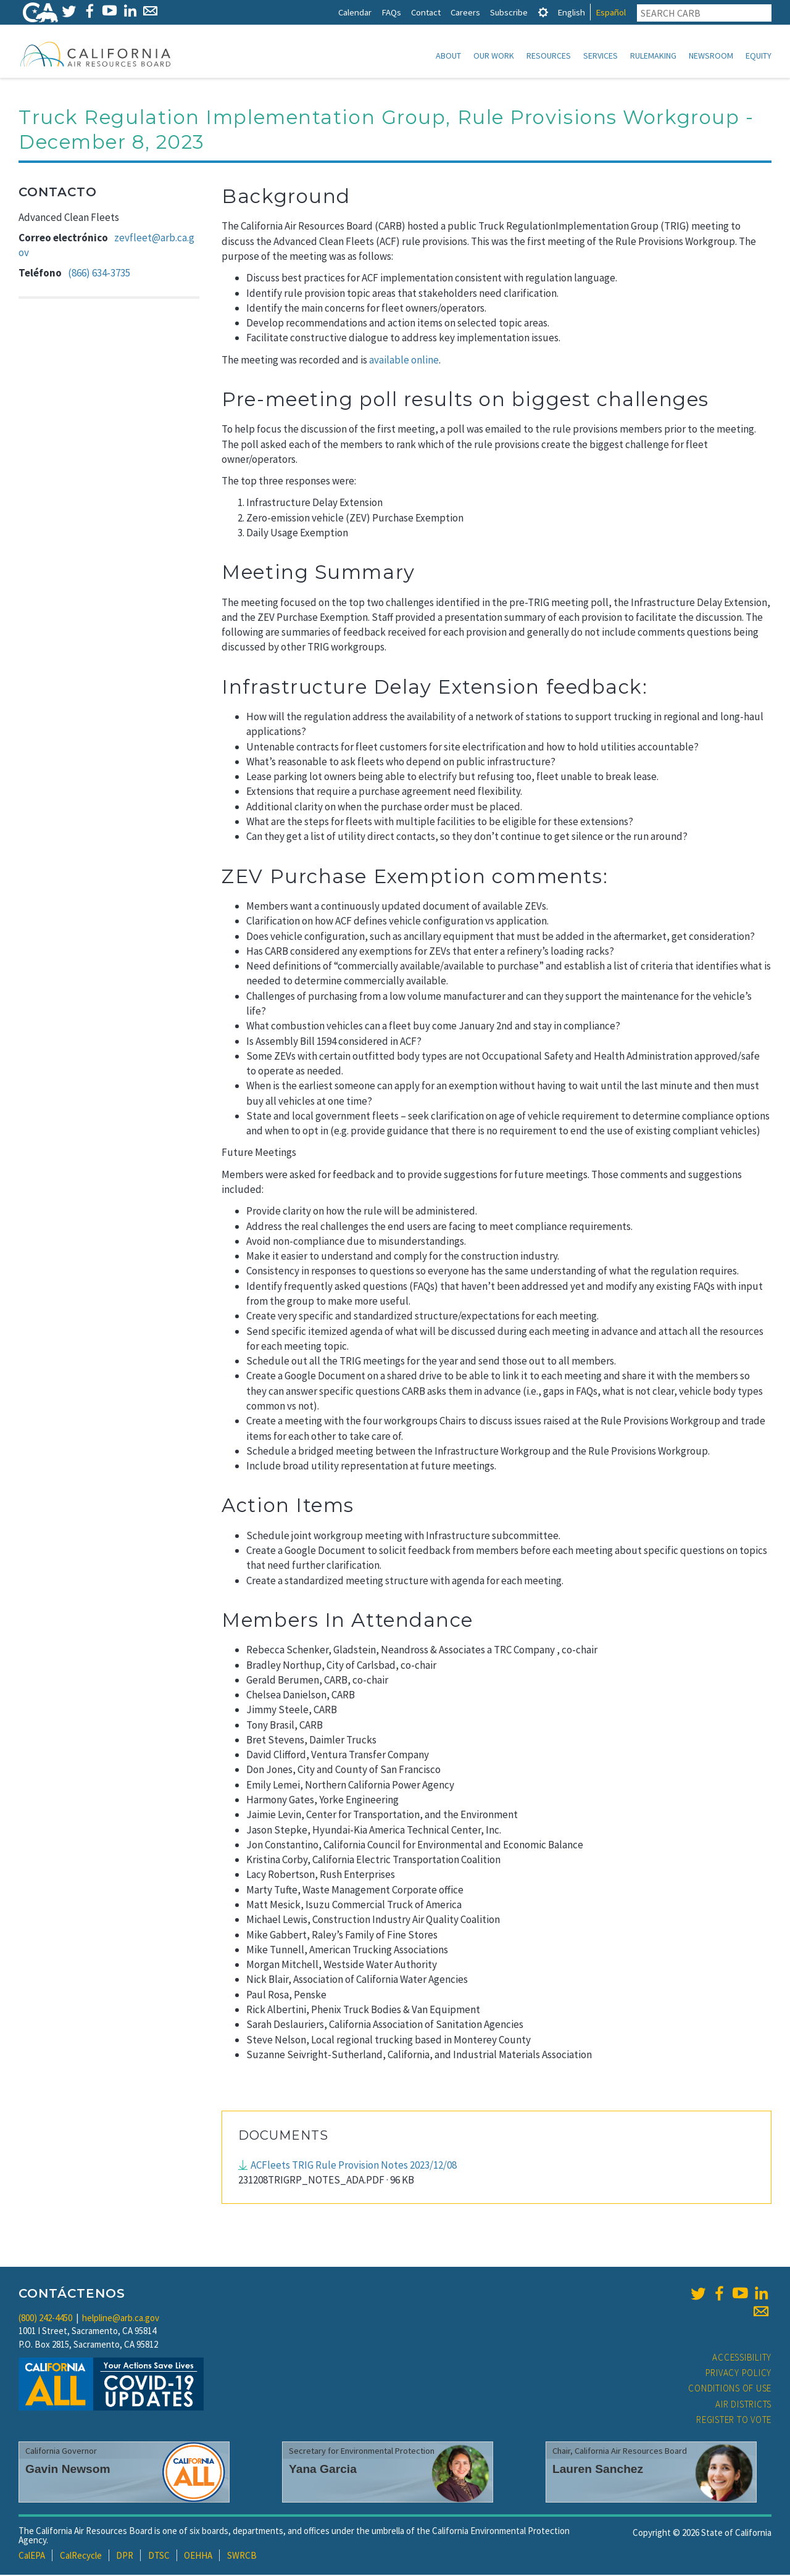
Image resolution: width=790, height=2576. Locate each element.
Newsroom (711, 55)
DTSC (159, 2556)
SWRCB (242, 2556)
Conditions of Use (729, 2389)
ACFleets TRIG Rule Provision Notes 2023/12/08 (354, 2166)
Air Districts (743, 2405)
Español (611, 12)
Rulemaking (653, 55)
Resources (548, 55)
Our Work (493, 55)
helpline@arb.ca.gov (120, 2319)
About (448, 55)
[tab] (543, 12)
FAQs (391, 12)
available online (404, 361)
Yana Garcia (323, 2470)
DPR (124, 2556)
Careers (465, 12)
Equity (758, 55)
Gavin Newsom (67, 2470)
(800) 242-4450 (45, 2319)
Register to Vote (733, 2421)
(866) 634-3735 (99, 274)
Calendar (355, 12)
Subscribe (509, 12)
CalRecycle (81, 2556)
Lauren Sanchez (597, 2470)
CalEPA (32, 2556)
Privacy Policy (738, 2374)
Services (600, 55)
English (571, 12)
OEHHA (198, 2556)
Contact (426, 12)
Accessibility (741, 2358)
